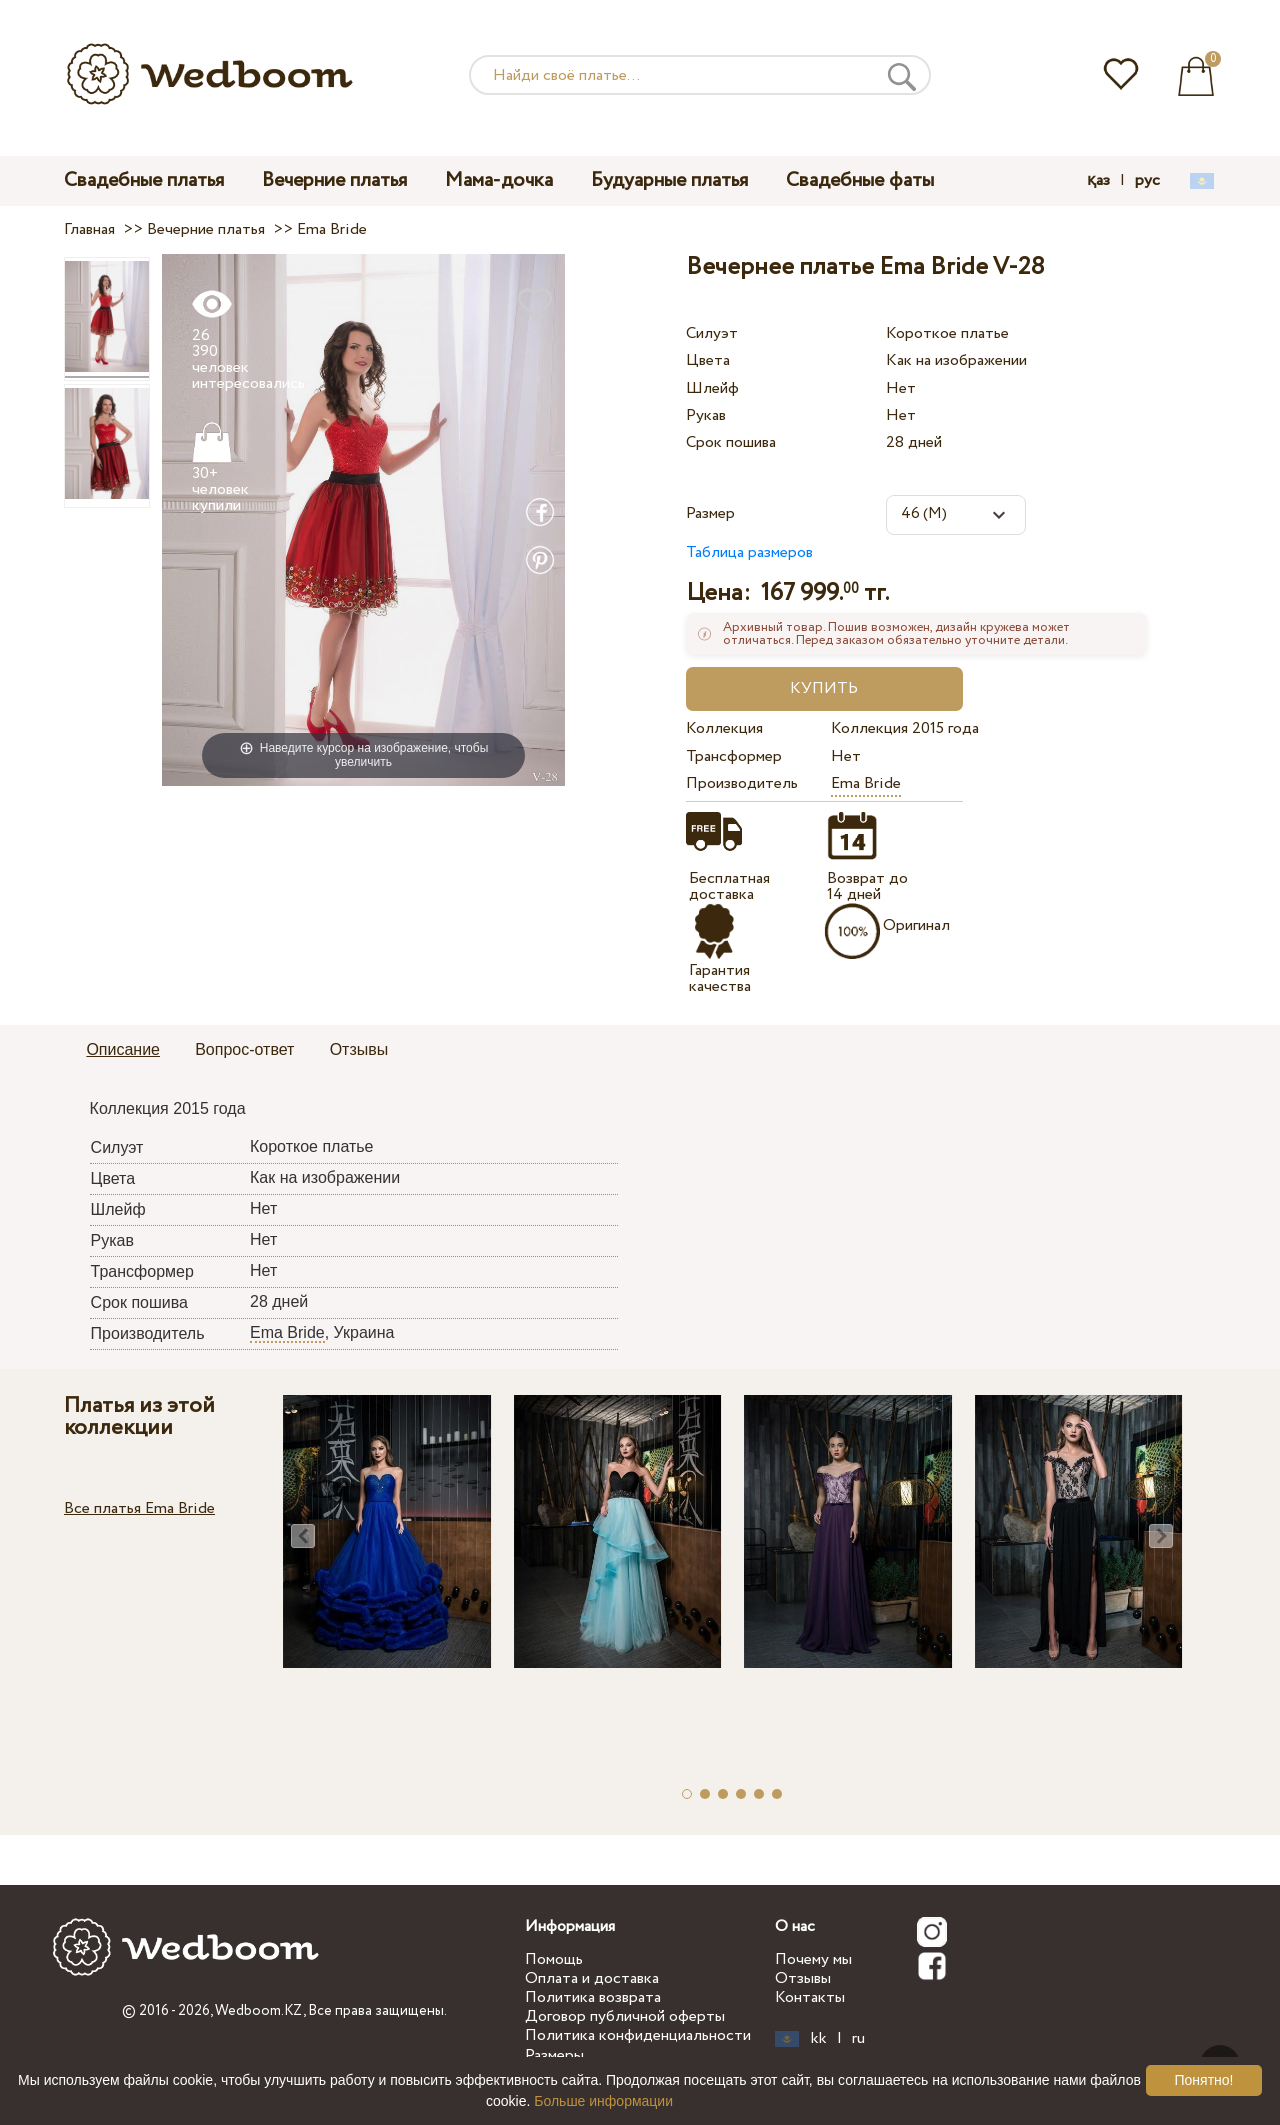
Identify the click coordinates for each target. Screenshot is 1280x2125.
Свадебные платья (144, 180)
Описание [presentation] (123, 1049)
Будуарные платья (669, 180)
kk (819, 2039)
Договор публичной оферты (625, 2016)
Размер (710, 513)
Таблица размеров (749, 552)
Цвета (708, 360)
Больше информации (603, 2101)
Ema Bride (866, 783)
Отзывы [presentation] (359, 1049)
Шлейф (712, 388)
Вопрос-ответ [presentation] (244, 1049)
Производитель (742, 783)
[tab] (123, 1051)
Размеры (554, 2055)
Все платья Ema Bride (139, 1508)
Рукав (706, 415)
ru (858, 2039)
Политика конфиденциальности (638, 2035)
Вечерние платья (334, 180)
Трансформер (734, 756)
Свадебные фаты (860, 180)
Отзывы (803, 1978)
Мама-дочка (499, 180)
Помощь (554, 1959)
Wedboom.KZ (259, 2011)
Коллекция (724, 728)
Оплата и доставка (592, 1978)
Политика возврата (593, 1997)
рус (1147, 181)
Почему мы (813, 1959)
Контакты (810, 1997)
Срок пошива (731, 442)
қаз (1098, 181)
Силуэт (712, 333)
